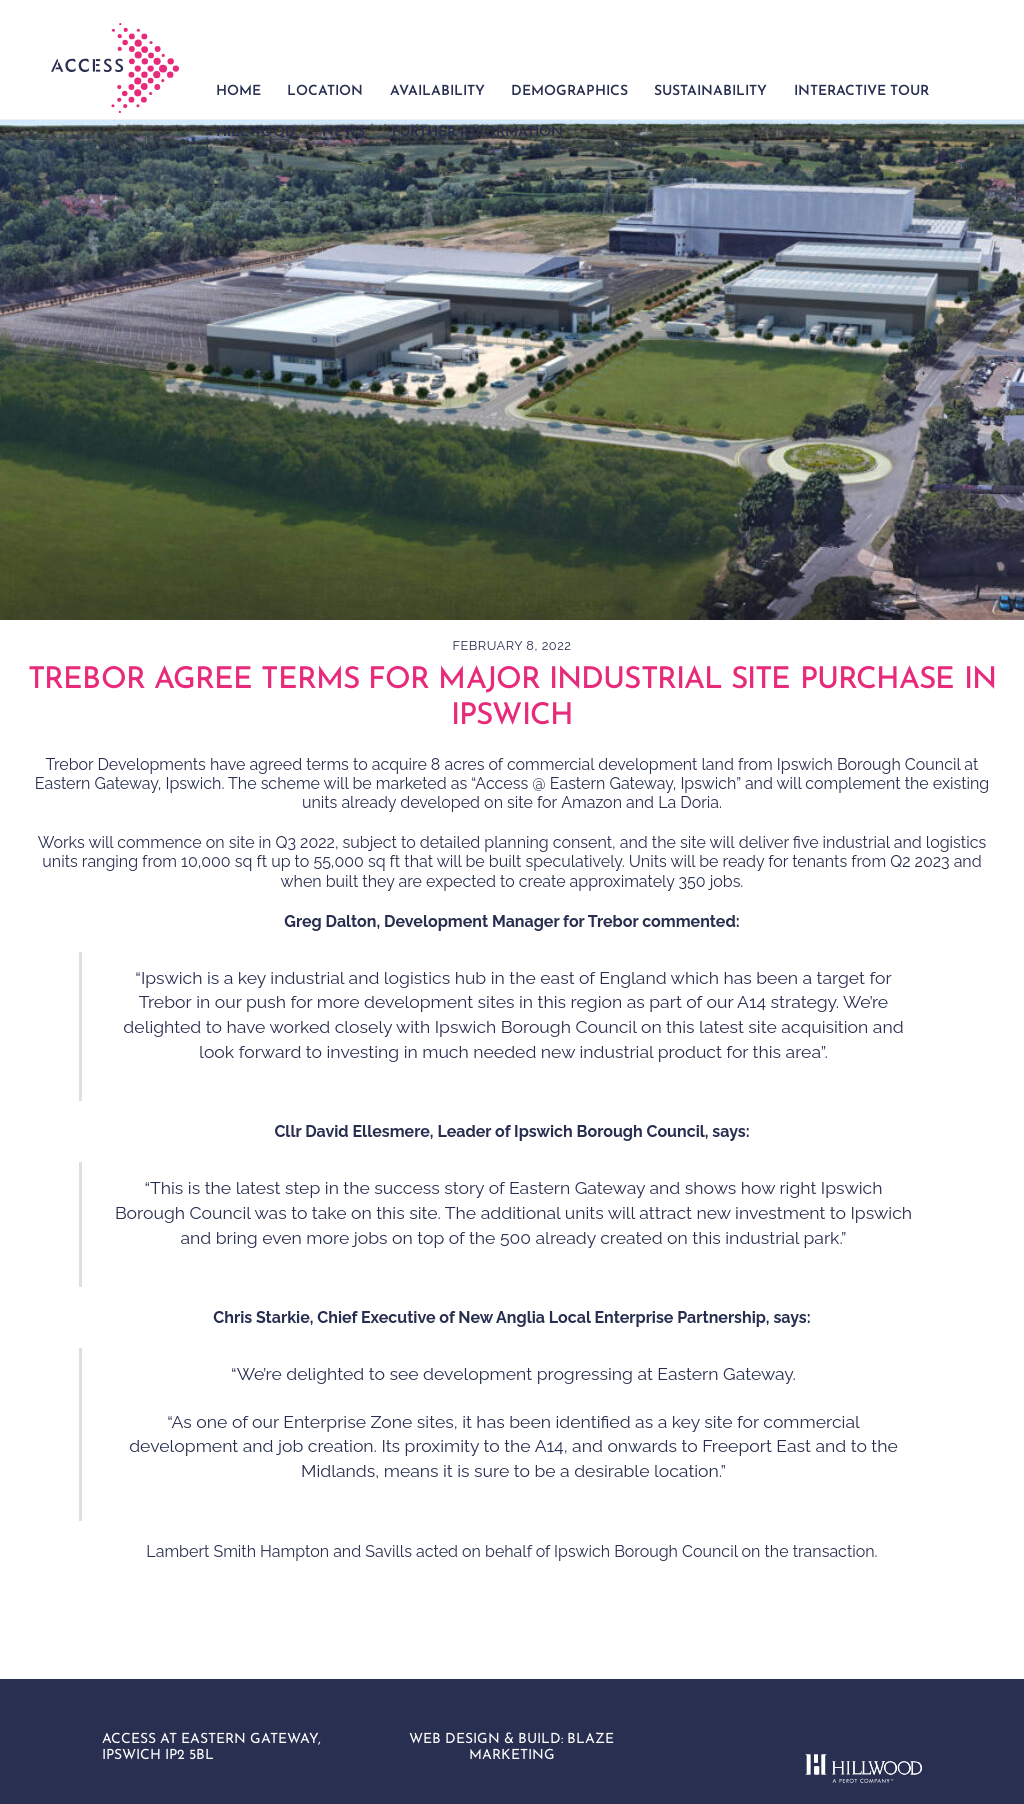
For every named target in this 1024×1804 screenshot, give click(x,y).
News (343, 132)
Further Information (477, 132)
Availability (437, 91)
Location (325, 91)
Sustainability (710, 91)
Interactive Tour (861, 91)
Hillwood (256, 132)
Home (238, 91)
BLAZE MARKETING (542, 1748)
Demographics (569, 91)
